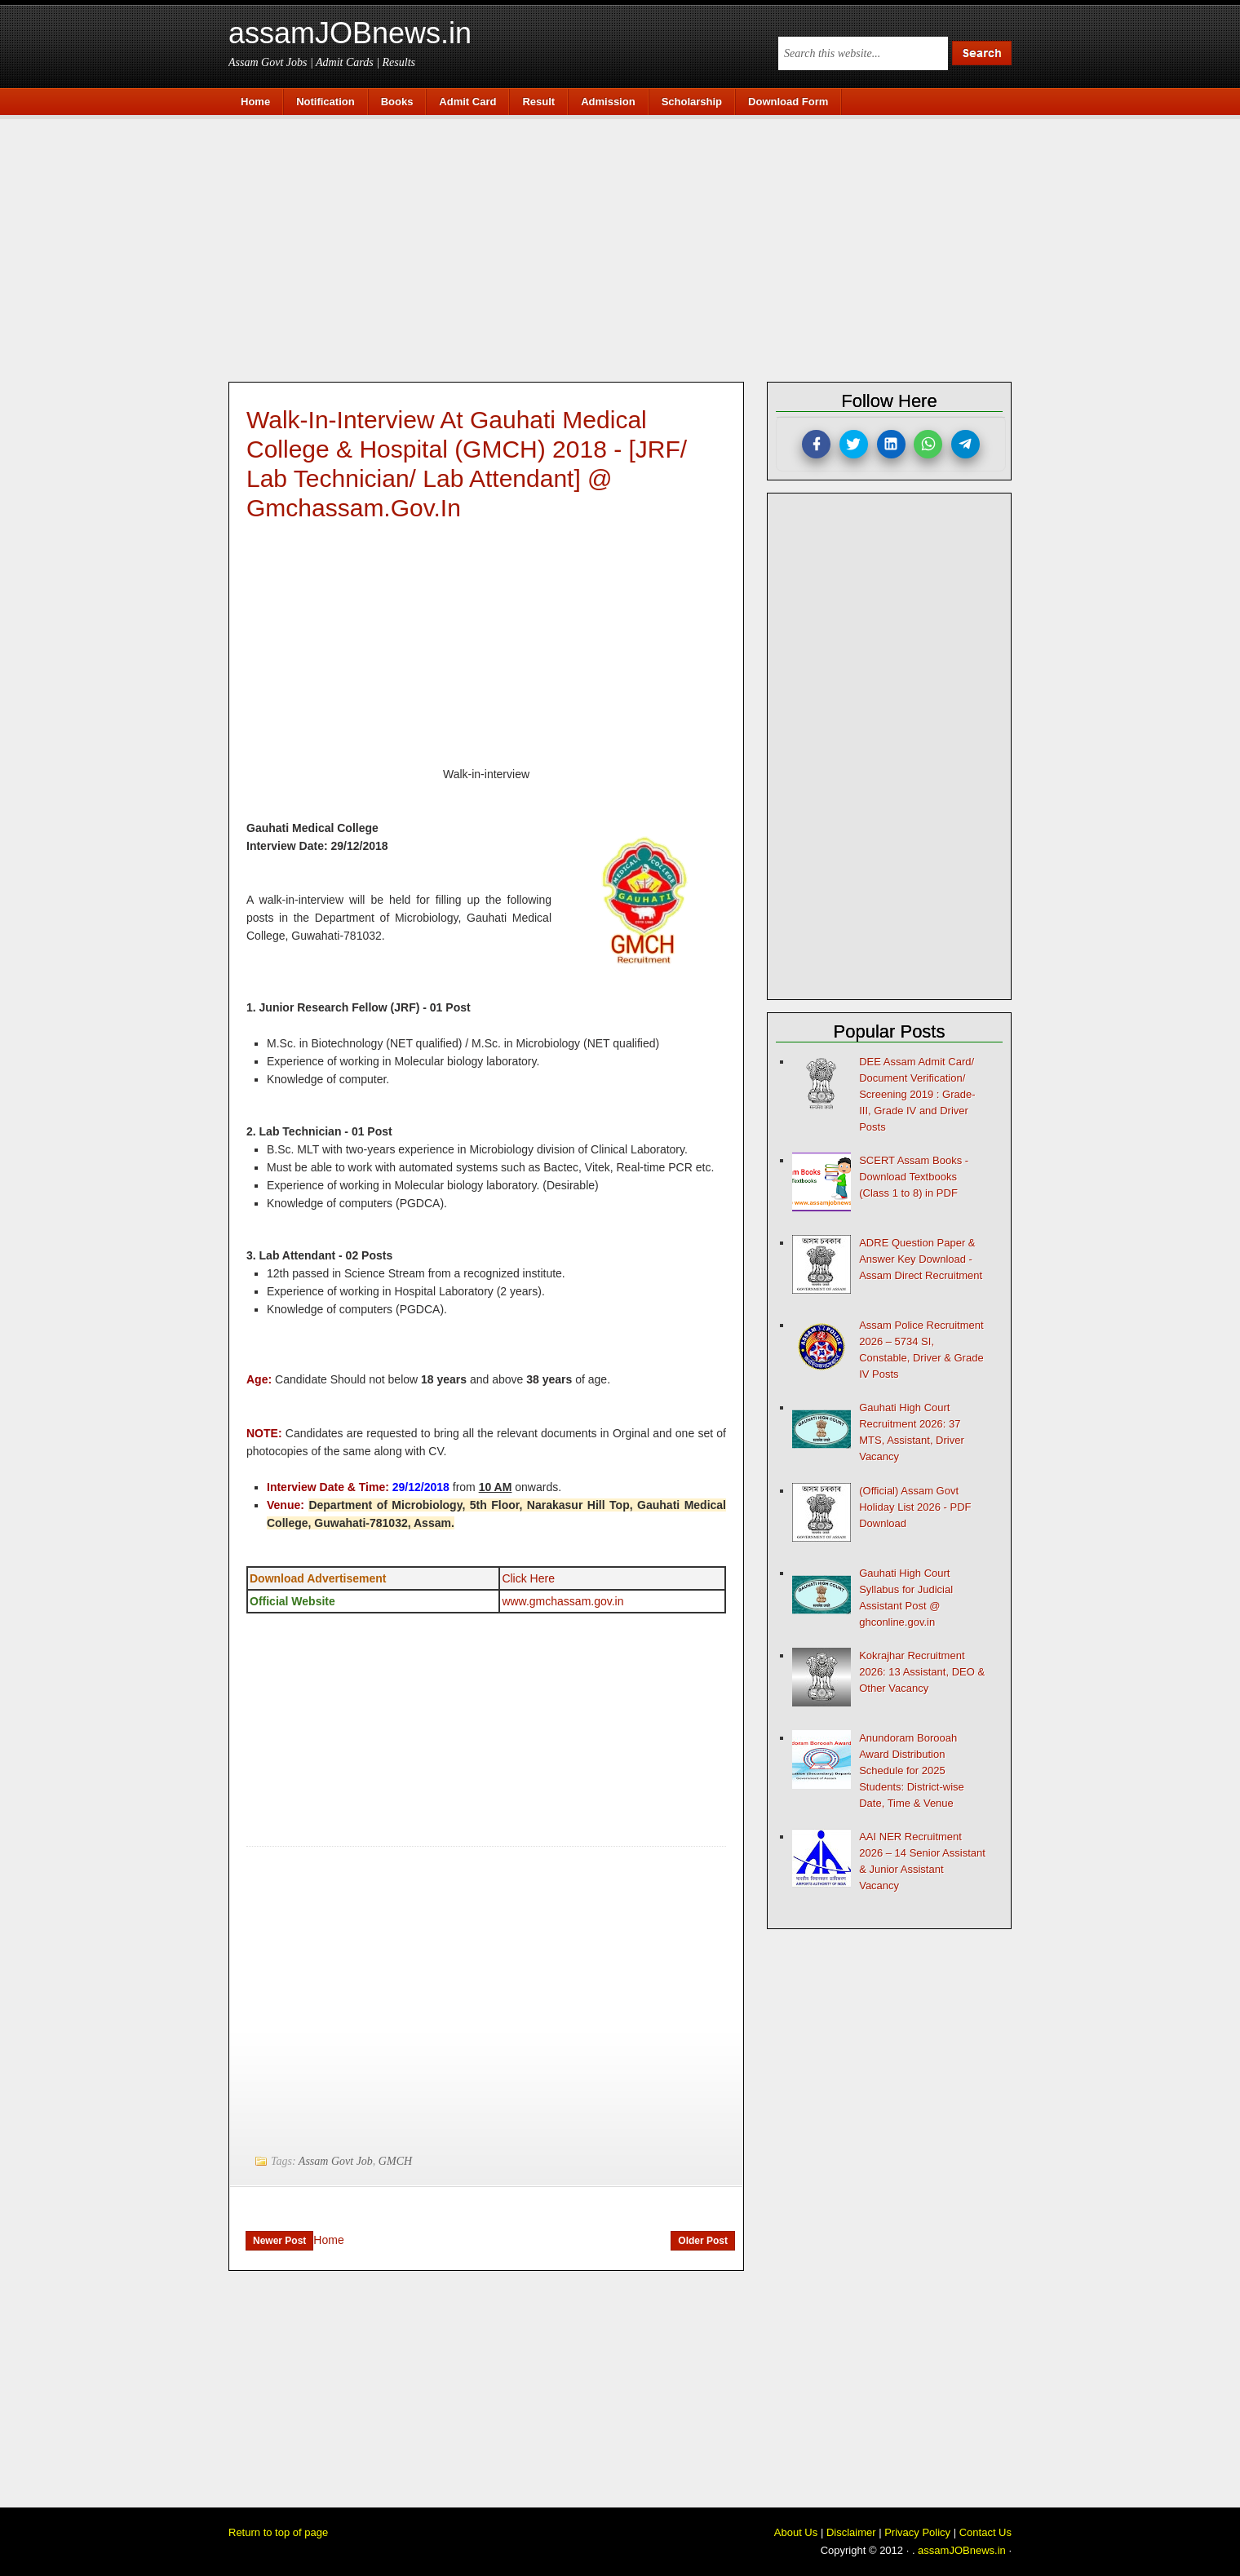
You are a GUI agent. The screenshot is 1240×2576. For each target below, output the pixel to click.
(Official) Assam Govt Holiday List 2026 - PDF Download (915, 1507)
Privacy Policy (917, 2532)
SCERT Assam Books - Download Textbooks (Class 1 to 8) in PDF (913, 1176)
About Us (795, 2532)
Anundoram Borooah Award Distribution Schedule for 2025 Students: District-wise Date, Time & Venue (911, 1770)
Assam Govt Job (336, 2161)
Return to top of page (278, 2532)
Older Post (703, 2240)
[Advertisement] (628, 246)
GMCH (395, 2161)
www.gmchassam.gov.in (562, 1601)
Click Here (528, 1578)
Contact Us (985, 2532)
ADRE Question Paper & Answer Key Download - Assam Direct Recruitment (920, 1259)
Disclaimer (851, 2532)
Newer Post (279, 2240)
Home (328, 2239)
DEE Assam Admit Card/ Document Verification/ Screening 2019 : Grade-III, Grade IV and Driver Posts (917, 1094)
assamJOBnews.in (350, 33)
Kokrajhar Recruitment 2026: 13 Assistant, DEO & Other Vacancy (922, 1671)
